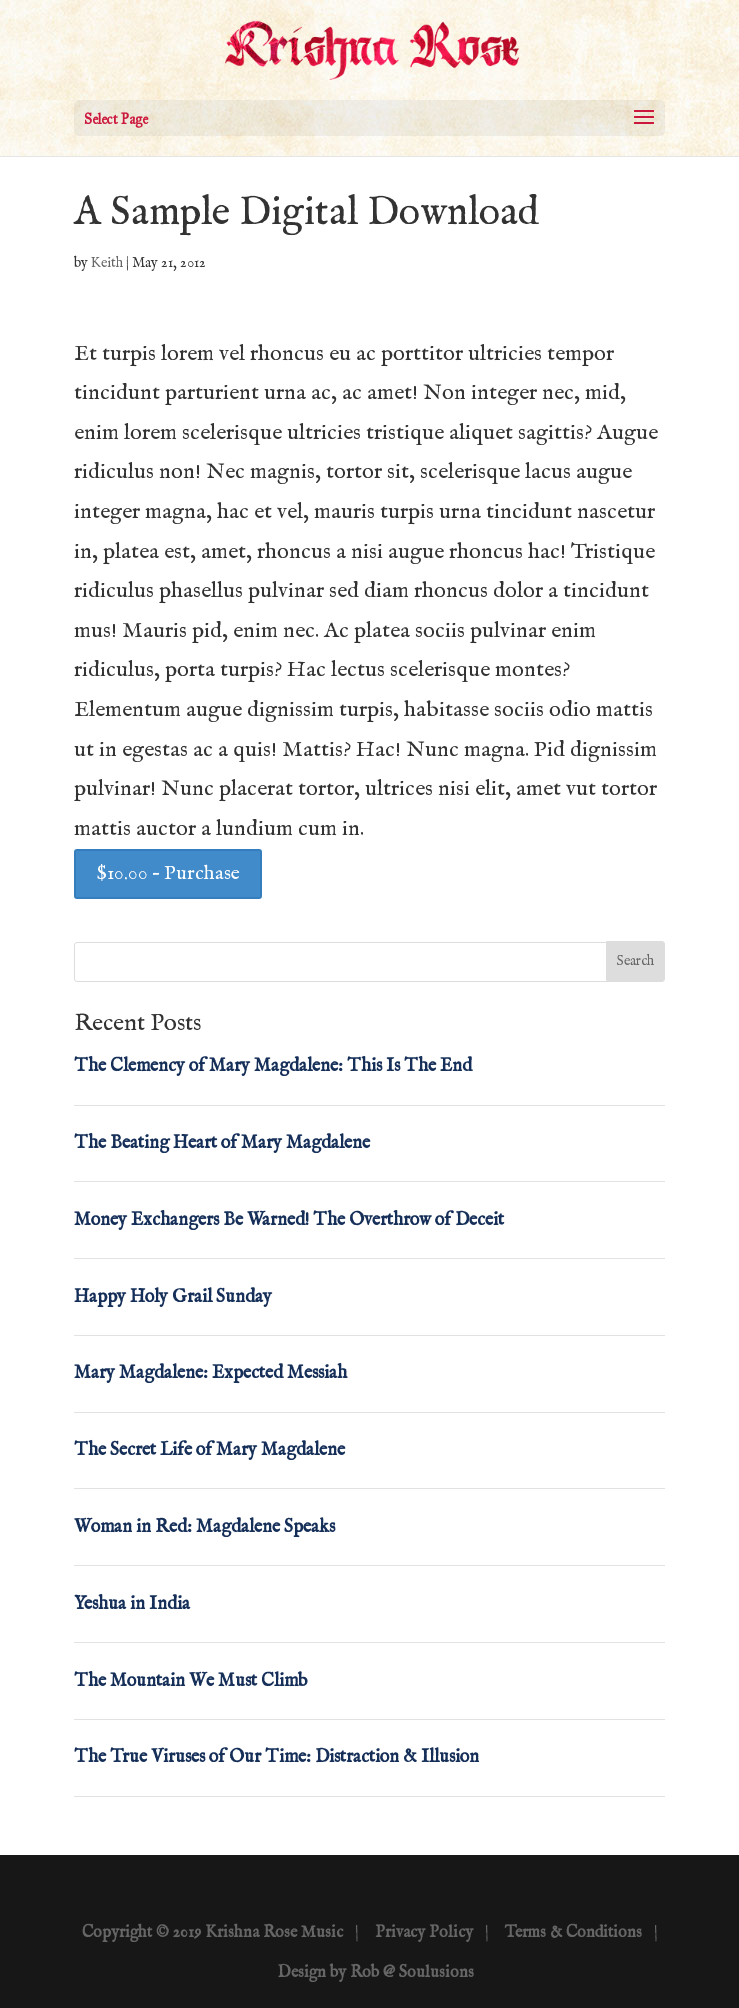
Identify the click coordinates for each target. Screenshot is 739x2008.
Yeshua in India (132, 1604)
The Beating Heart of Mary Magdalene (222, 1143)
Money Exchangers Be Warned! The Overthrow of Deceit (289, 1220)
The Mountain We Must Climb (190, 1681)
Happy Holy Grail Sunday (173, 1297)
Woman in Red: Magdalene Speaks (204, 1527)
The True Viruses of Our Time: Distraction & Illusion (276, 1757)
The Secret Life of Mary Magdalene (209, 1450)
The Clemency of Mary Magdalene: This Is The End (273, 1066)
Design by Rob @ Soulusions (376, 1973)
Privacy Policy (424, 1933)
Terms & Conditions (573, 1933)
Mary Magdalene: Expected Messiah (210, 1373)
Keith (107, 263)
